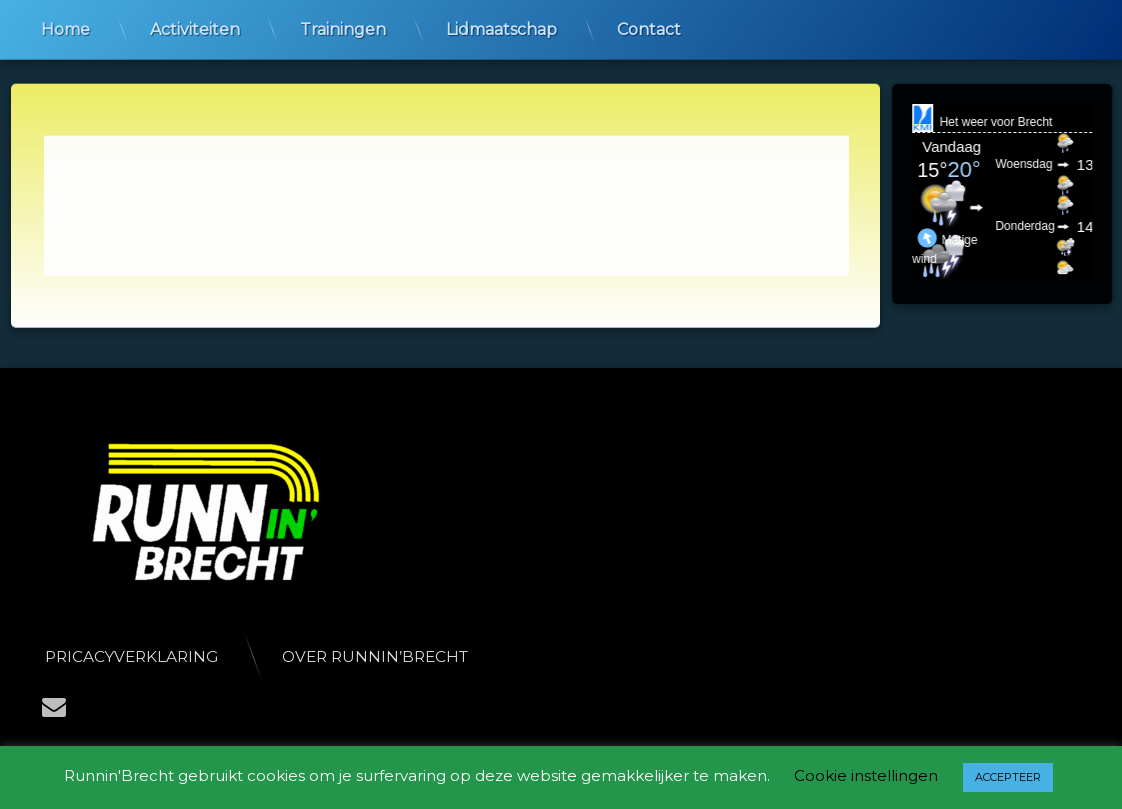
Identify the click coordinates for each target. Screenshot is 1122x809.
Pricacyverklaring (145, 656)
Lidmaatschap (501, 27)
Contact (649, 27)
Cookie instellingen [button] (866, 775)
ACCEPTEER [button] (1008, 777)
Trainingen (343, 27)
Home (65, 27)
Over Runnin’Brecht (389, 656)
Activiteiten (195, 27)
